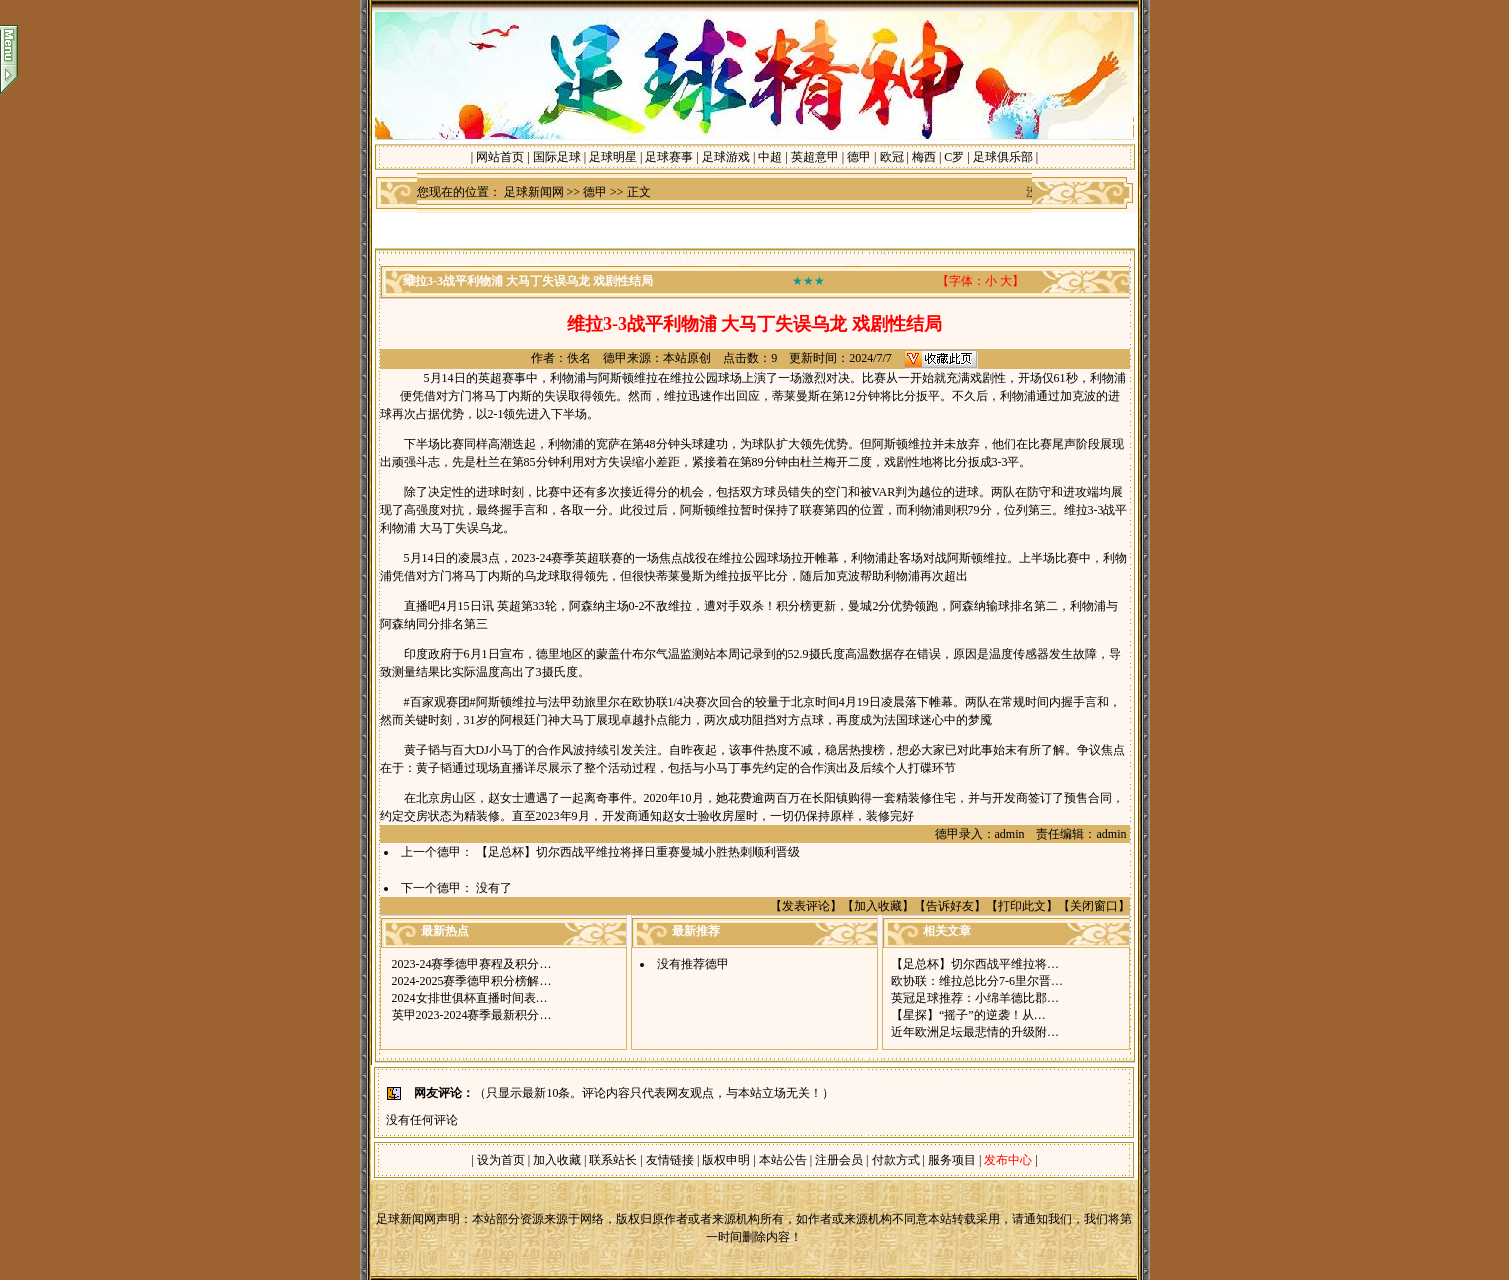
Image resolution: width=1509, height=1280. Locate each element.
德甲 (859, 157)
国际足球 (557, 157)
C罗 (954, 157)
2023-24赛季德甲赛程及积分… (472, 964)
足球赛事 (669, 157)
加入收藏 (878, 906)
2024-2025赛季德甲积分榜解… (472, 981)
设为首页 (501, 1160)
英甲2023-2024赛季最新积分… (472, 1015)
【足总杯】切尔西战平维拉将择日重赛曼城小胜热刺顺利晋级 (638, 852)
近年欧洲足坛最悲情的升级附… (975, 1032)
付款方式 (897, 1160)
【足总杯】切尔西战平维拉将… (975, 964)
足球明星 (613, 157)
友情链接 (670, 1160)
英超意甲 (815, 157)
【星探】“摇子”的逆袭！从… (968, 1015)
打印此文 (1022, 906)
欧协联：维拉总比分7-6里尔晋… (977, 981)
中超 (770, 157)
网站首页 (500, 157)
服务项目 (950, 1160)
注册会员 (840, 1160)
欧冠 (892, 157)
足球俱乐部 (1003, 157)
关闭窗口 (1094, 906)
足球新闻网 (534, 192)
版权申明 (726, 1160)
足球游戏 (726, 157)
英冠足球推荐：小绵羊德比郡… (975, 998)
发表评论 (806, 906)
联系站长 (613, 1160)
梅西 (924, 157)
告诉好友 (950, 906)
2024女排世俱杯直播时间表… (470, 998)
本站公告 (783, 1160)
